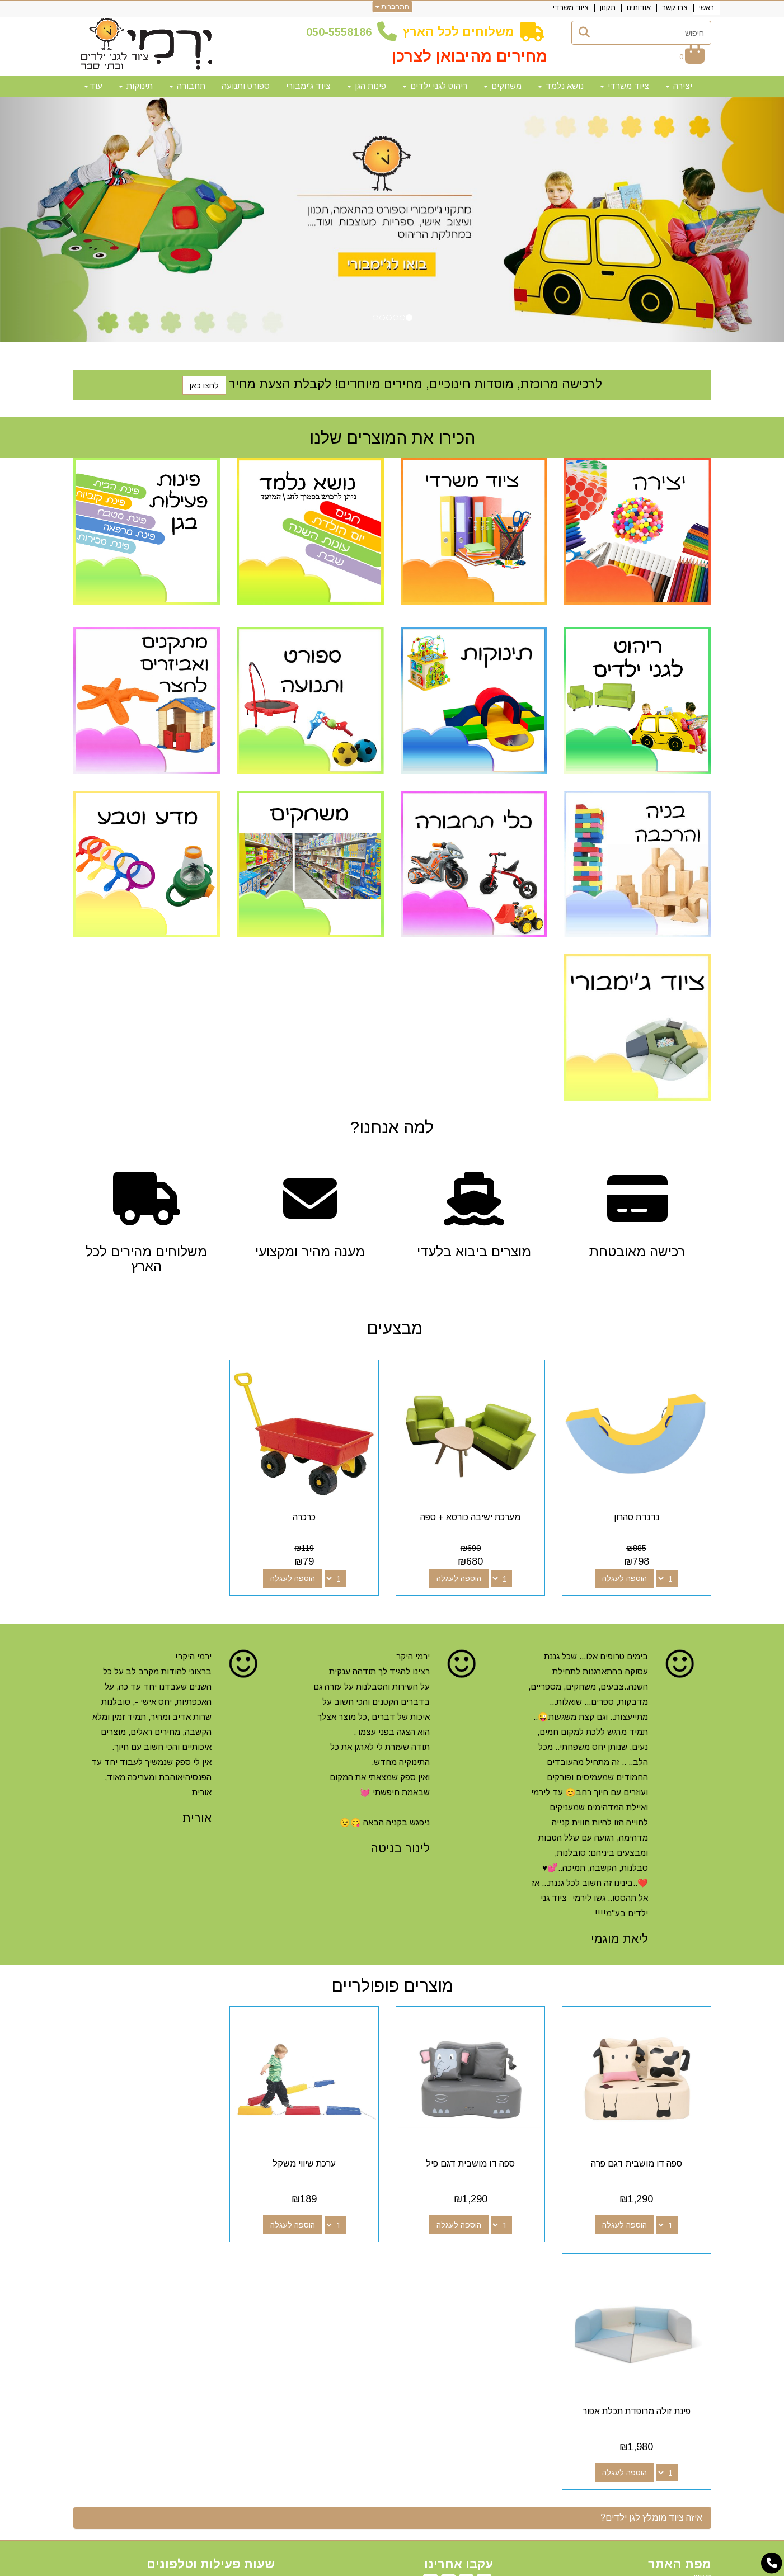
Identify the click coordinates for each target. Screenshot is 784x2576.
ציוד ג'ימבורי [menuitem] (308, 86)
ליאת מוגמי (619, 1936)
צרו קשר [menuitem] (675, 7)
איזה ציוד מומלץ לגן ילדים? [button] (651, 2265)
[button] (59, 219)
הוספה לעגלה (625, 1576)
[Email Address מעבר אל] (430, 2332)
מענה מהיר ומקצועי (310, 1251)
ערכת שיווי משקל (310, 2159)
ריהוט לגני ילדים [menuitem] (434, 86)
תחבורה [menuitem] (187, 86)
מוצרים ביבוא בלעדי (474, 1251)
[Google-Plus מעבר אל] (466, 2332)
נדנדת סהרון (637, 1515)
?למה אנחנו (392, 1127)
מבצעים (392, 1328)
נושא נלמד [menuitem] (561, 86)
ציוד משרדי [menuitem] (571, 7)
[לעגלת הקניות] (692, 57)
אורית (197, 1815)
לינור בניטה (400, 1845)
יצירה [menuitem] (678, 86)
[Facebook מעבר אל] (484, 2332)
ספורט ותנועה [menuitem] (246, 86)
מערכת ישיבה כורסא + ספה (474, 1515)
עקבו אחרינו (458, 2311)
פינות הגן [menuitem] (366, 86)
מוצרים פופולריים (392, 1983)
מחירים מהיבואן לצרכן (469, 56)
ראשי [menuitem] (706, 7)
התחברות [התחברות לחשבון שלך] (392, 7)
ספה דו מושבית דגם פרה (637, 2159)
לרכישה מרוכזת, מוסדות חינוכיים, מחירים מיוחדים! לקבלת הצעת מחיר (415, 384)
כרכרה (310, 1515)
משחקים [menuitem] (502, 86)
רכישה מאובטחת (637, 1251)
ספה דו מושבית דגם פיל (473, 2159)
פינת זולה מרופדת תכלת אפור (146, 2159)
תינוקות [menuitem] (136, 86)
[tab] (392, 2265)
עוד (93, 86)
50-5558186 (342, 32)
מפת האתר (679, 2311)
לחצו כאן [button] (204, 385)
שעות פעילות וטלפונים (211, 2311)
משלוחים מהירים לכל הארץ (146, 1258)
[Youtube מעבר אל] (448, 2332)
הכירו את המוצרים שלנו (392, 437)
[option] (392, 219)
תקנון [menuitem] (608, 7)
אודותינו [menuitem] (639, 7)
